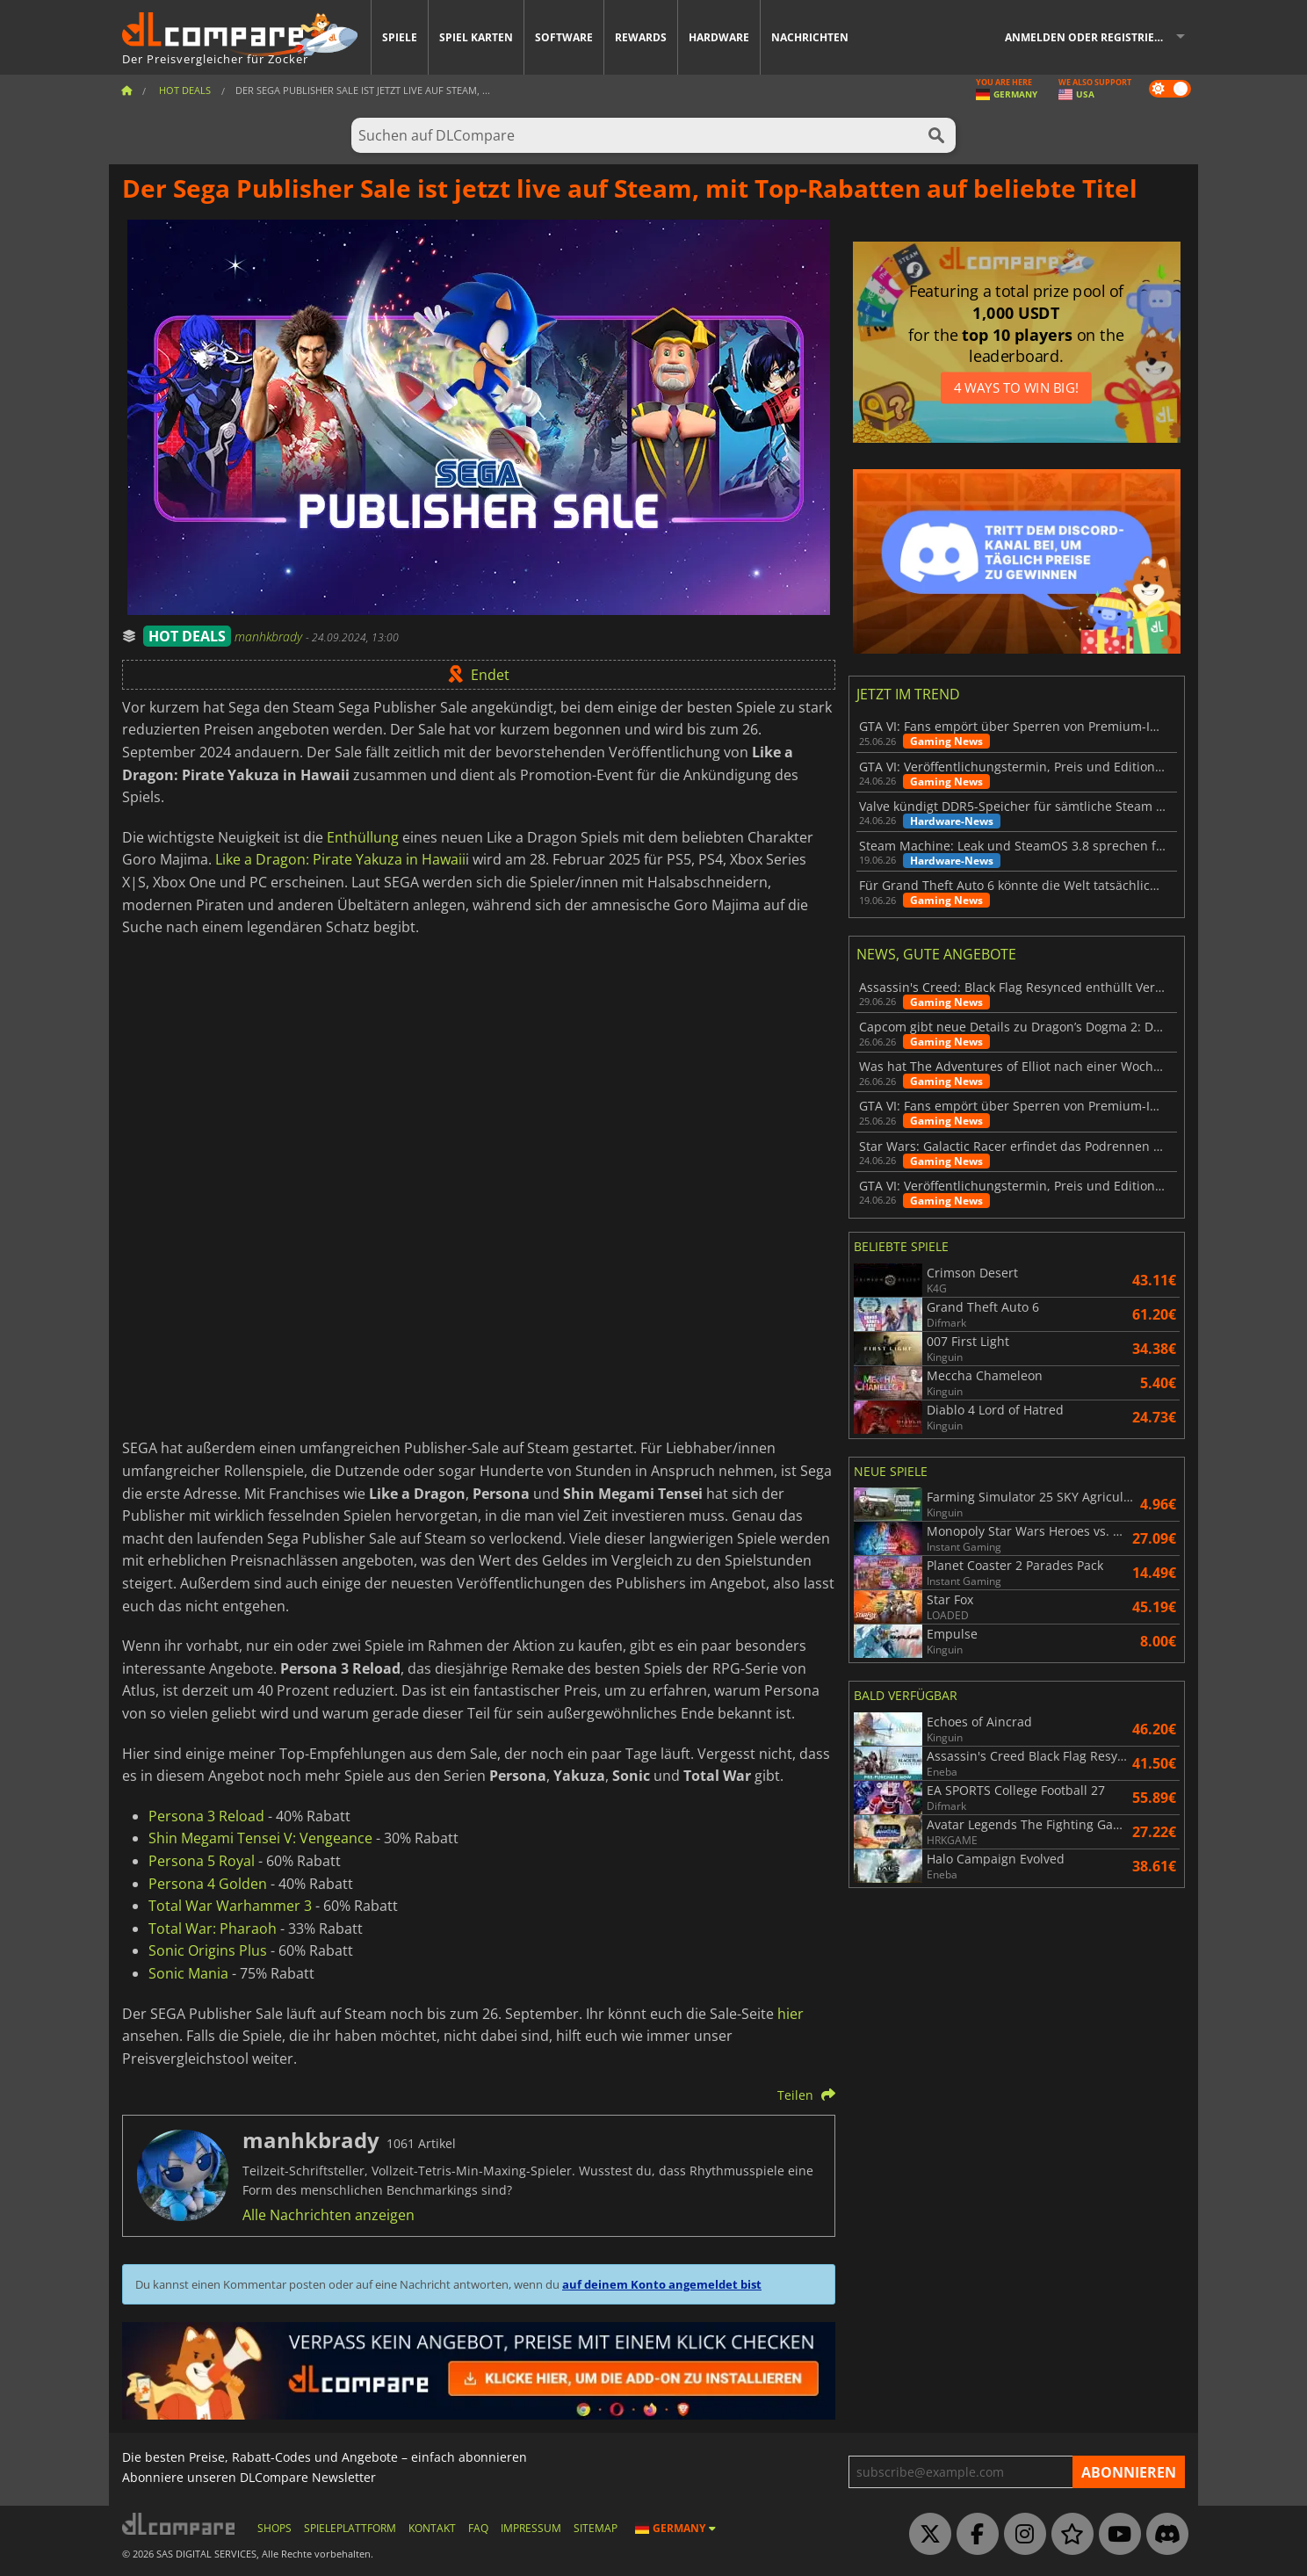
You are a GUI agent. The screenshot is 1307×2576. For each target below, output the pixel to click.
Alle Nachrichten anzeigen (328, 2215)
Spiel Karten (476, 37)
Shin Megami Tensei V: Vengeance (260, 1838)
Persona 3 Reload (206, 1816)
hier (790, 2013)
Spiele (399, 37)
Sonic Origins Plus (207, 1950)
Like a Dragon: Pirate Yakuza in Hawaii (340, 859)
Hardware (719, 37)
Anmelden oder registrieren (1090, 37)
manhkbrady (270, 636)
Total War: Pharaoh (212, 1928)
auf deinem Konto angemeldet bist (662, 2284)
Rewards (641, 37)
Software (564, 37)
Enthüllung (363, 837)
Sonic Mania (188, 1973)
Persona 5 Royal (201, 1860)
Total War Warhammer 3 (230, 1905)
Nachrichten (809, 37)
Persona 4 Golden (207, 1883)
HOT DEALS (187, 636)
